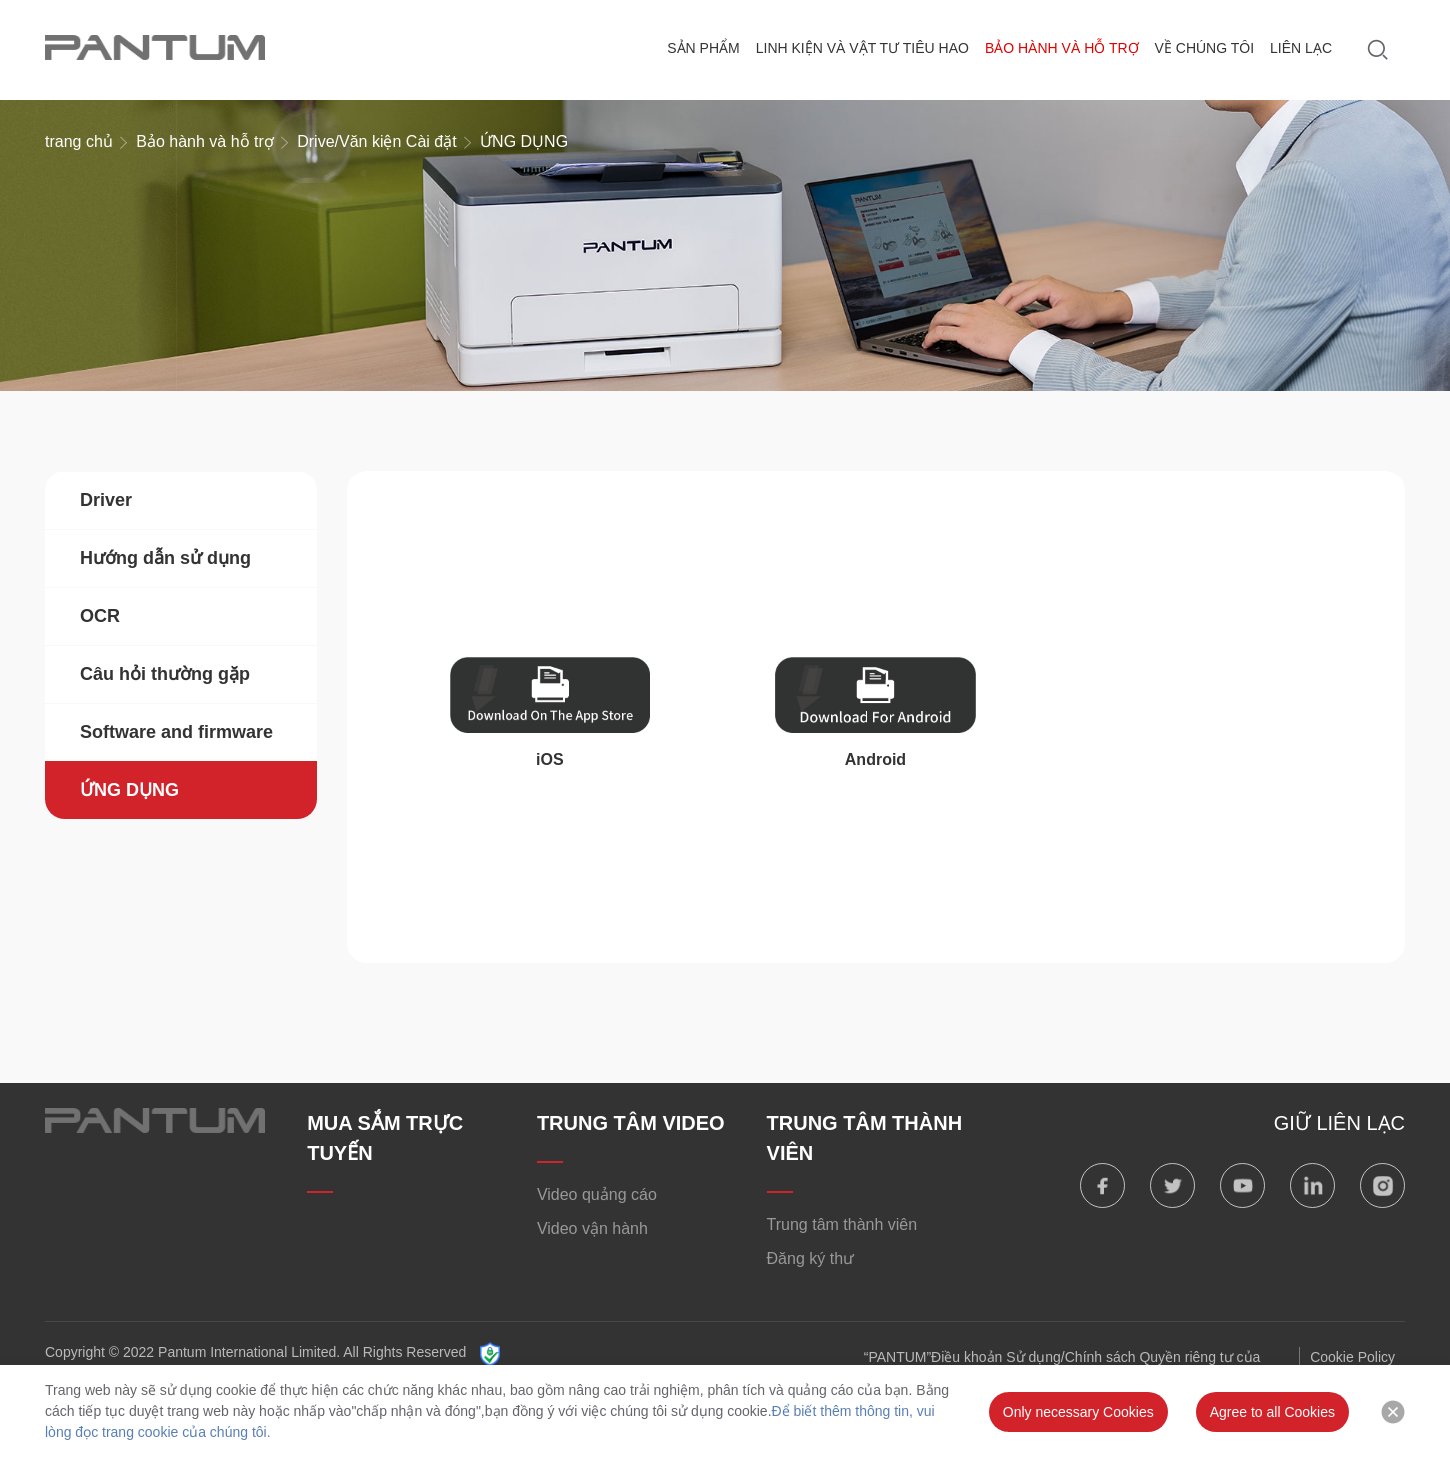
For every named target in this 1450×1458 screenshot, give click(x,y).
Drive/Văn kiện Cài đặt (376, 141)
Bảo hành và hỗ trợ (1062, 48)
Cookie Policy (1352, 1357)
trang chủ (79, 141)
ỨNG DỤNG (129, 790)
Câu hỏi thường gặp (165, 674)
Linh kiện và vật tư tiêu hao (862, 48)
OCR (100, 616)
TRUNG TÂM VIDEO (631, 1123)
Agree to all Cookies (1272, 1412)
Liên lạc (1301, 48)
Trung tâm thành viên (842, 1224)
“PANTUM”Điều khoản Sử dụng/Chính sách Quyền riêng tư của (1062, 1357)
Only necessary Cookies (1078, 1412)
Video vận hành (592, 1228)
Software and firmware (176, 732)
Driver (106, 500)
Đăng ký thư (810, 1258)
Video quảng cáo (597, 1194)
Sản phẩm (703, 48)
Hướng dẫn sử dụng (165, 558)
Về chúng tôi (1205, 48)
